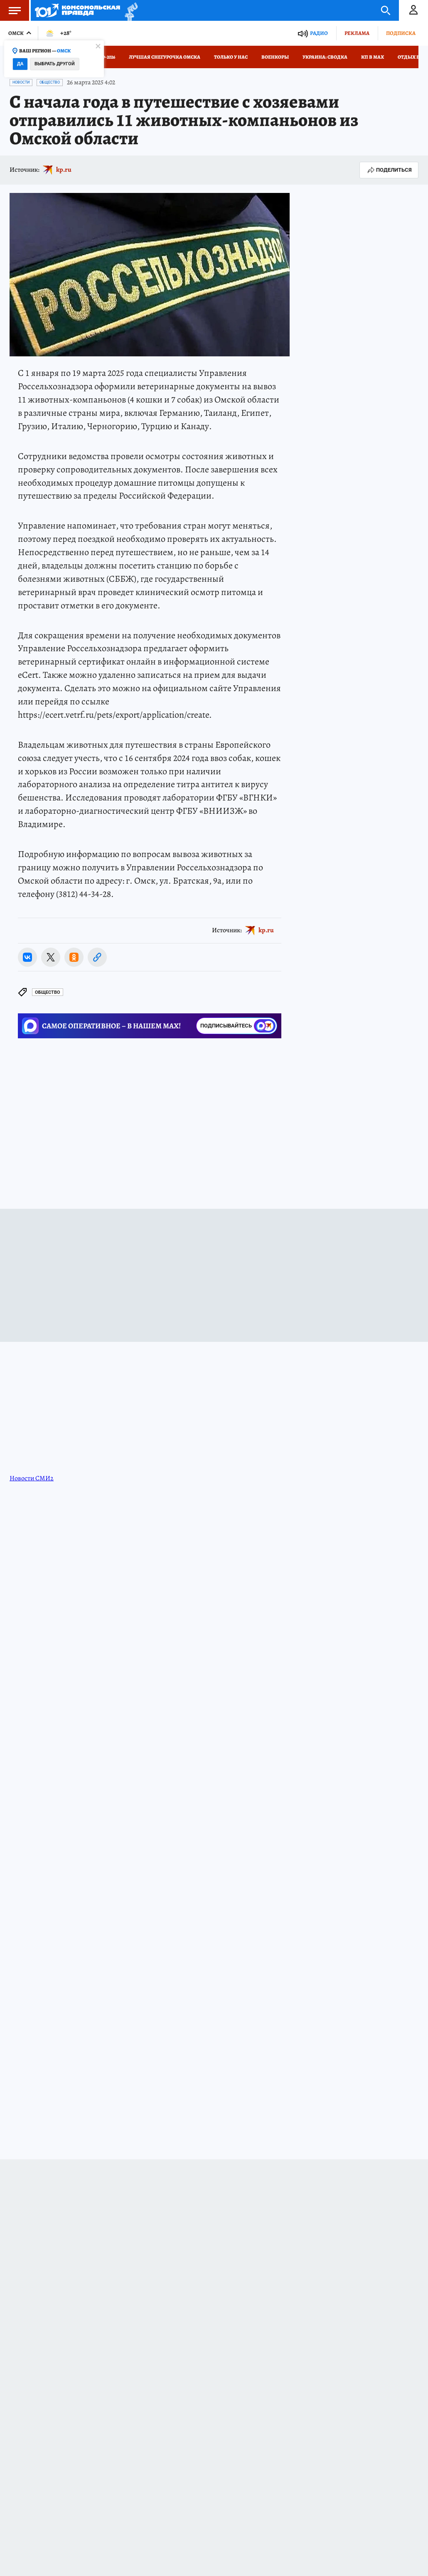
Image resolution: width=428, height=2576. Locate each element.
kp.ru (63, 169)
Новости (21, 82)
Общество (49, 82)
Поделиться (389, 170)
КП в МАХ (372, 57)
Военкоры (275, 57)
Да (20, 64)
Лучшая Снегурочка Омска (164, 57)
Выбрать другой (54, 64)
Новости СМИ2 (32, 1478)
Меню (10, 10)
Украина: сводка (325, 57)
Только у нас (231, 57)
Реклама (356, 33)
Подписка (401, 33)
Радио (319, 33)
